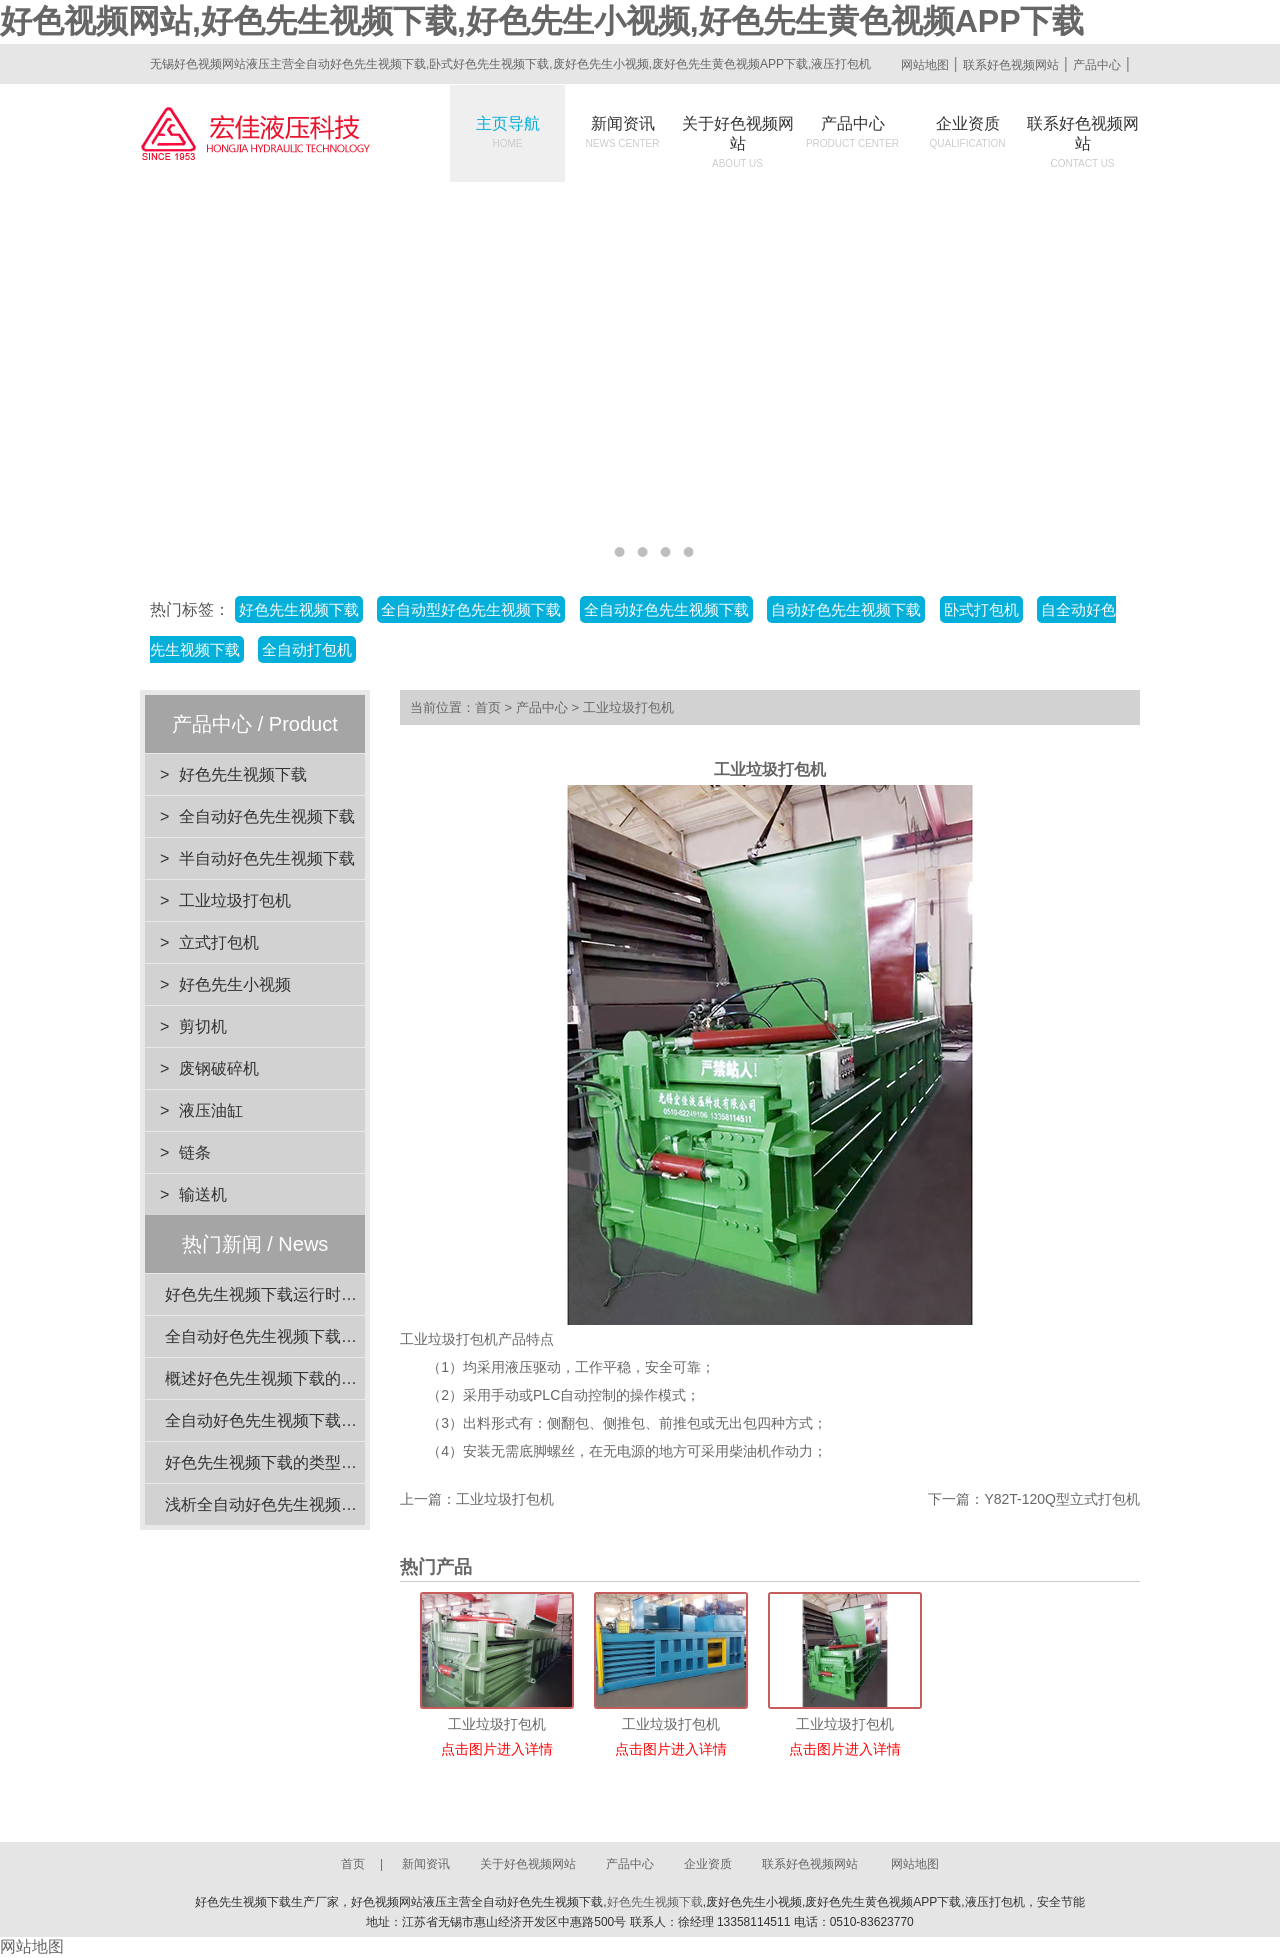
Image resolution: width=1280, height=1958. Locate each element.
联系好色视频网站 (1011, 65)
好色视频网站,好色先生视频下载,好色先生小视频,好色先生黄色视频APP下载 (542, 21)
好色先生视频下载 (299, 609)
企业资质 (968, 132)
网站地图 (925, 65)
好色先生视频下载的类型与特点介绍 (293, 1462)
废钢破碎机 (219, 1068)
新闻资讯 (623, 132)
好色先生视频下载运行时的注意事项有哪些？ (325, 1294)
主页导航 (508, 132)
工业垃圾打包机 (235, 900)
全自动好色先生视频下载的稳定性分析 (301, 1420)
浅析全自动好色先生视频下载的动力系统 (309, 1504)
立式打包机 (219, 942)
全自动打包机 (307, 649)
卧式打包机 (981, 609)
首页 (488, 707)
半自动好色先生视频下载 (267, 858)
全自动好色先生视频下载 (666, 609)
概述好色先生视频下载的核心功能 (285, 1378)
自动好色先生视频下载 (846, 609)
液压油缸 (211, 1110)
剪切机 (203, 1026)
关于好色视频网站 (738, 142)
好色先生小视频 (235, 984)
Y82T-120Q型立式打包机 (1062, 1499)
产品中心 (1097, 65)
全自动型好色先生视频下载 (471, 609)
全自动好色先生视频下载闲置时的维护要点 (317, 1336)
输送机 (203, 1194)
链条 (195, 1152)
